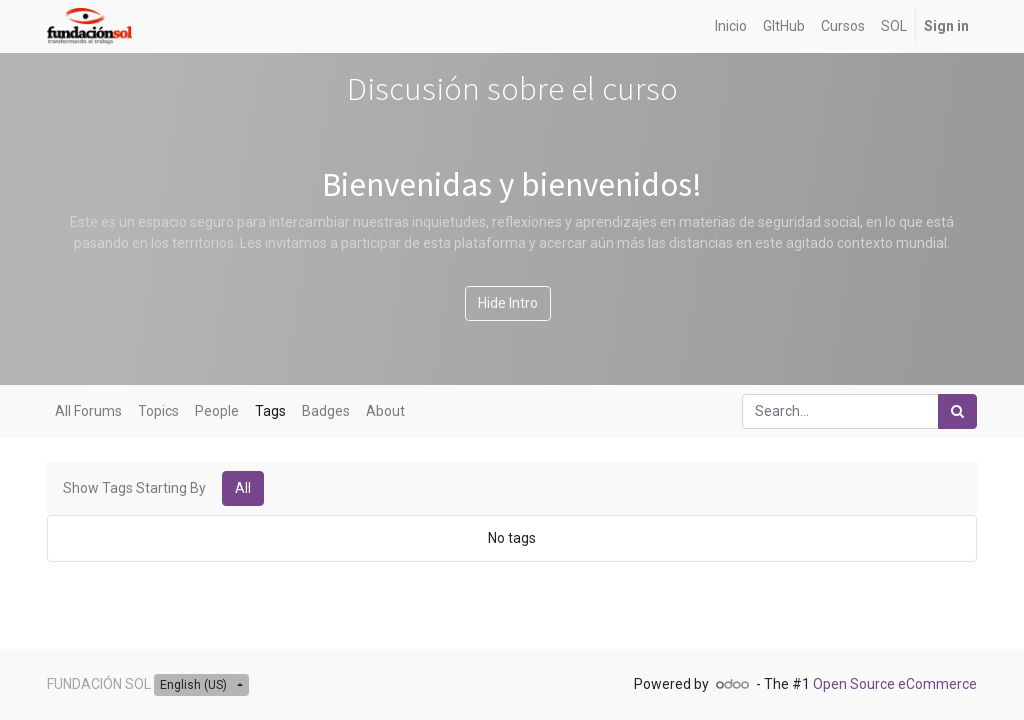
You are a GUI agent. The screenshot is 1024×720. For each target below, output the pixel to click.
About (385, 411)
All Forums (88, 411)
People (217, 411)
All (243, 488)
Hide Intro (508, 303)
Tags (270, 411)
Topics (158, 411)
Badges (326, 411)
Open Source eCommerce (895, 684)
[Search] (957, 411)
